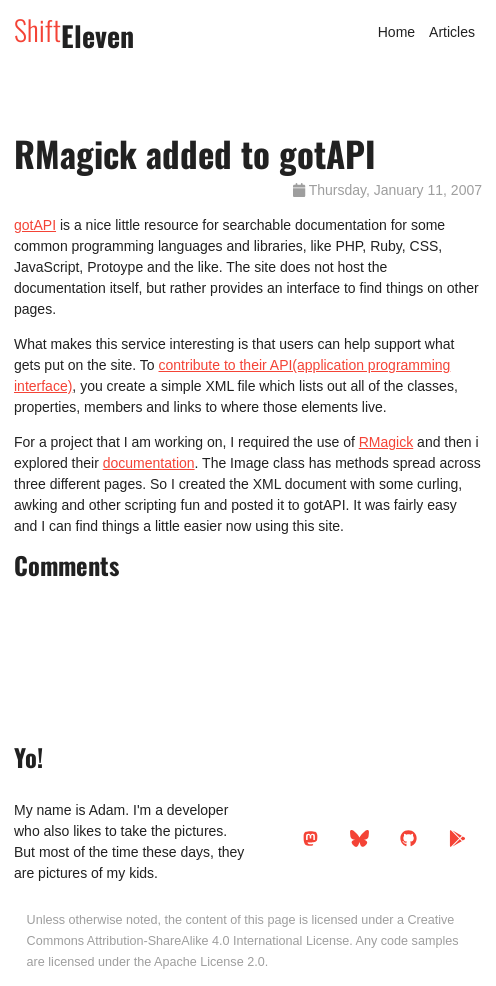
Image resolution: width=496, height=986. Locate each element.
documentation (149, 463)
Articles (452, 32)
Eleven (74, 36)
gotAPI (35, 225)
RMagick (386, 442)
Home (396, 32)
